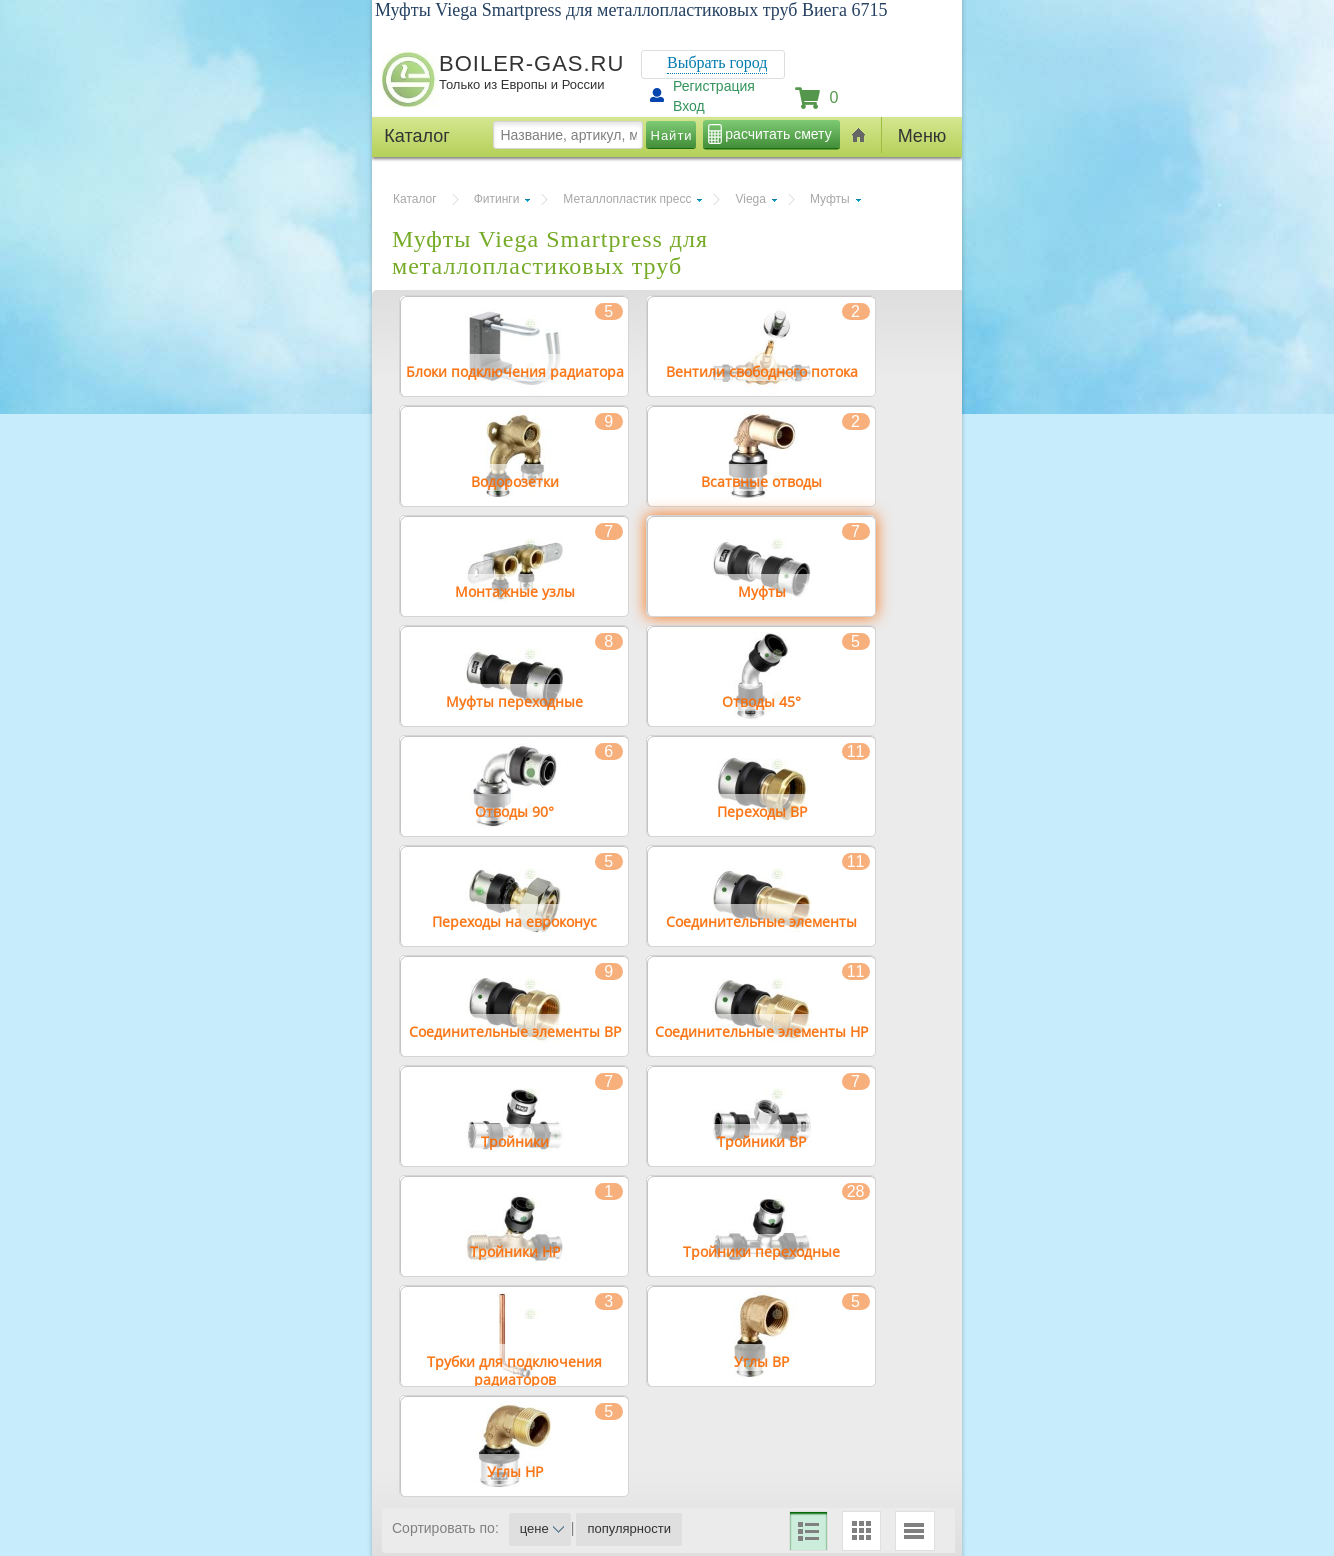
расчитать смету (778, 134)
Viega (750, 199)
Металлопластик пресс (627, 199)
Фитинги (497, 199)
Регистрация (714, 86)
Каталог (415, 199)
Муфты (830, 199)
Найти (672, 135)
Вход (689, 106)
